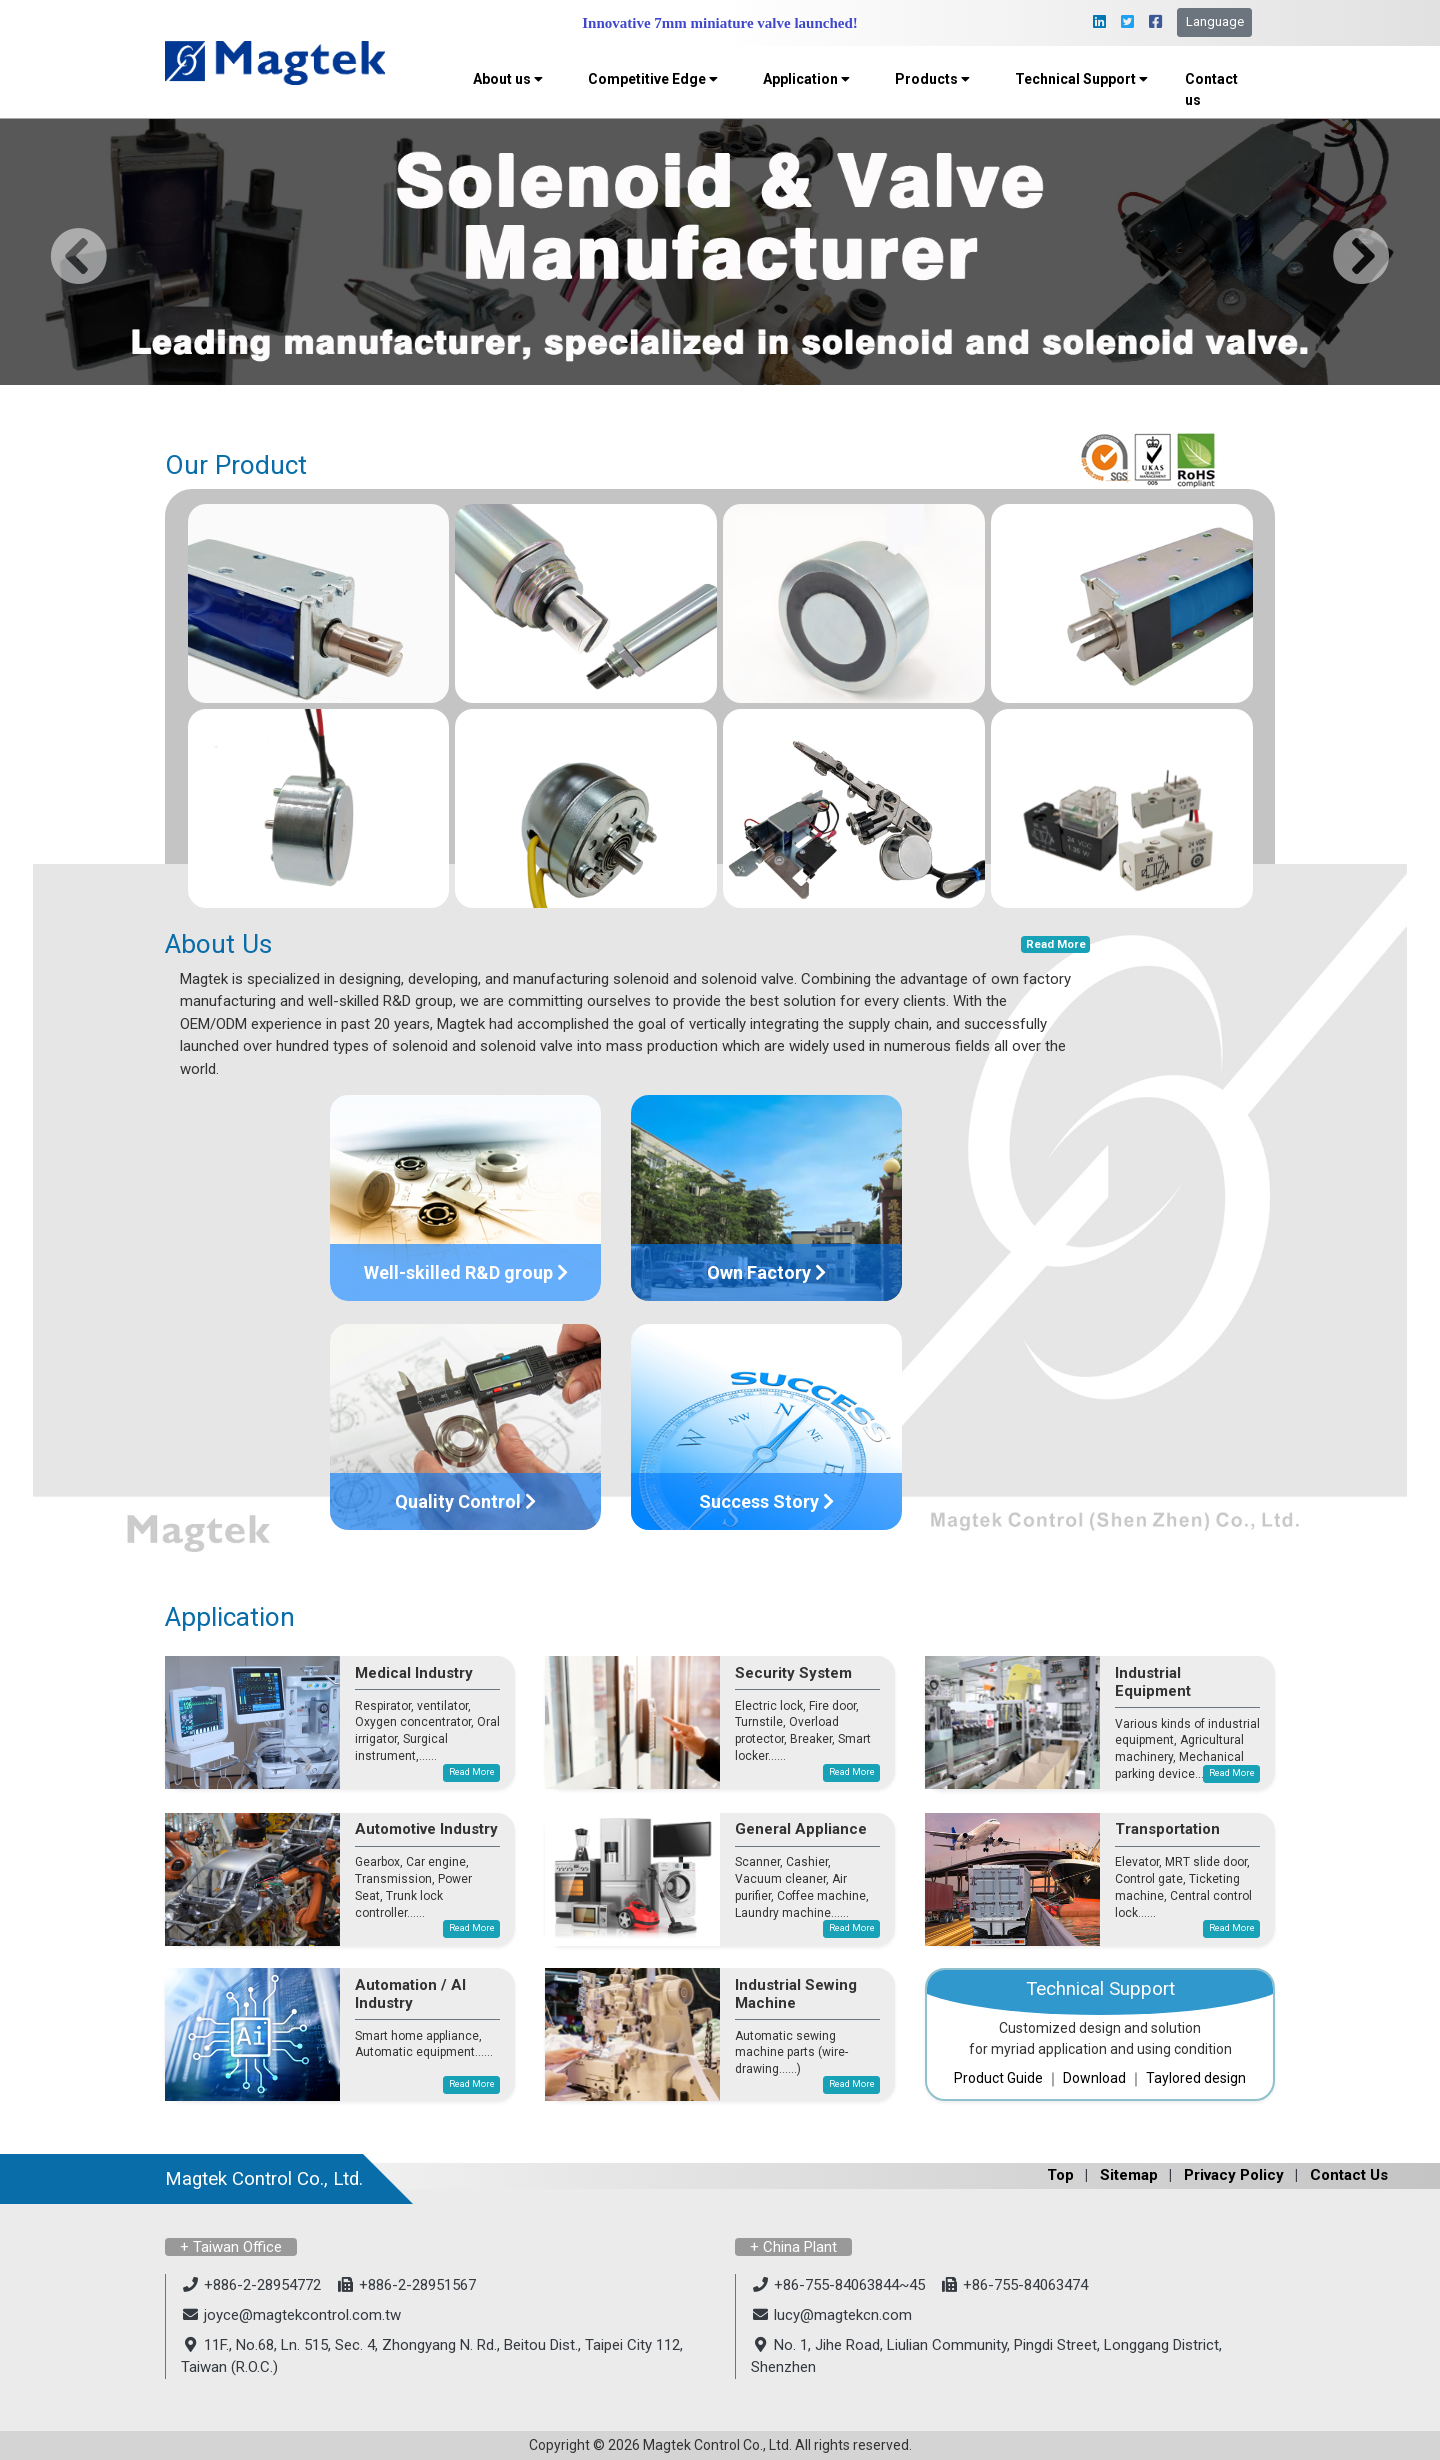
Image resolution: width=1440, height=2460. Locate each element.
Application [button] (806, 79)
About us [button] (508, 79)
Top (1060, 2175)
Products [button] (932, 79)
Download (1094, 2078)
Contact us (1211, 89)
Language (1215, 21)
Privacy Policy (1234, 2175)
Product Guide (998, 2078)
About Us (218, 944)
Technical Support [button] (1081, 79)
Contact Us (1349, 2175)
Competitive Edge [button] (653, 79)
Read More (1056, 944)
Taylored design (1196, 2078)
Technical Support (1100, 1989)
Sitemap (1129, 2175)
